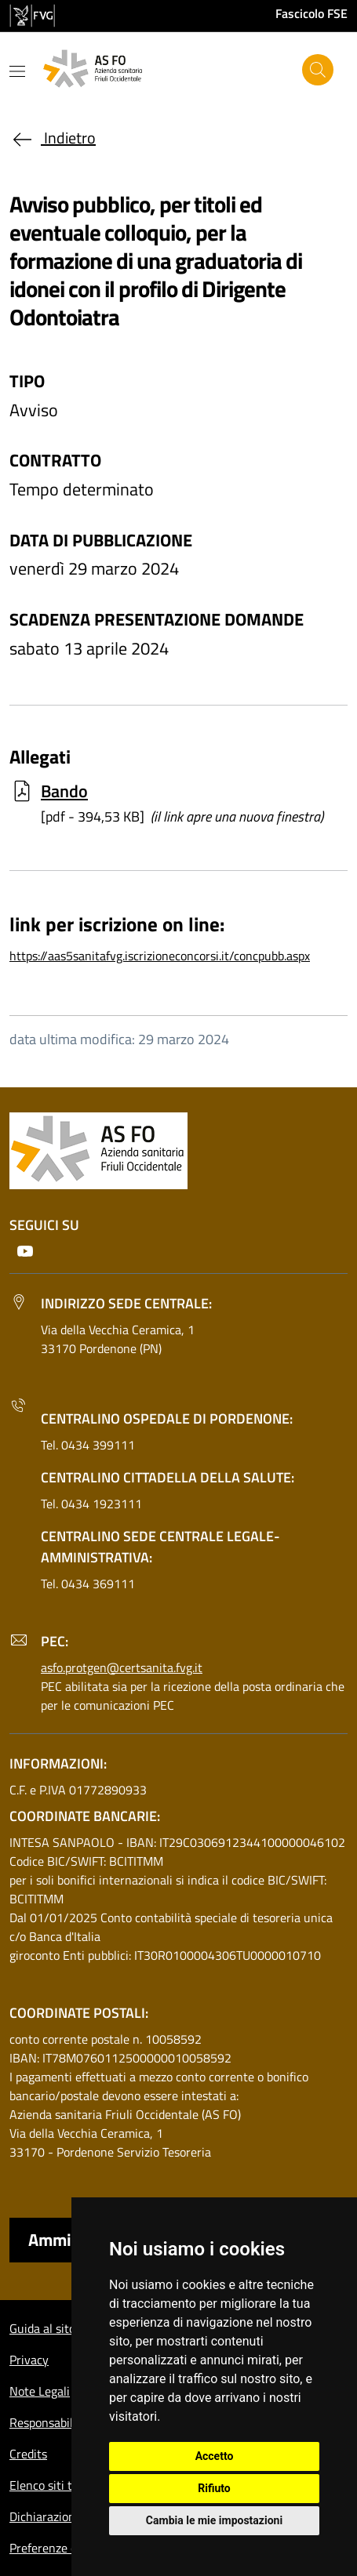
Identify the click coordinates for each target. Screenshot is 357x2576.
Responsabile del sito (65, 2422)
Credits (28, 2453)
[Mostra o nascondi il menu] (17, 71)
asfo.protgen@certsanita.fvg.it (121, 1667)
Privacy (29, 2359)
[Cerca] (317, 69)
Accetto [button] (214, 2456)
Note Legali (39, 2391)
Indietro (52, 137)
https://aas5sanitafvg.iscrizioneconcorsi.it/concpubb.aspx (159, 955)
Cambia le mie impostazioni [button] (214, 2520)
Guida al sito (42, 2328)
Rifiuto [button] (214, 2488)
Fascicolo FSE (311, 13)
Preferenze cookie (56, 2547)
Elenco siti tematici (60, 2485)
